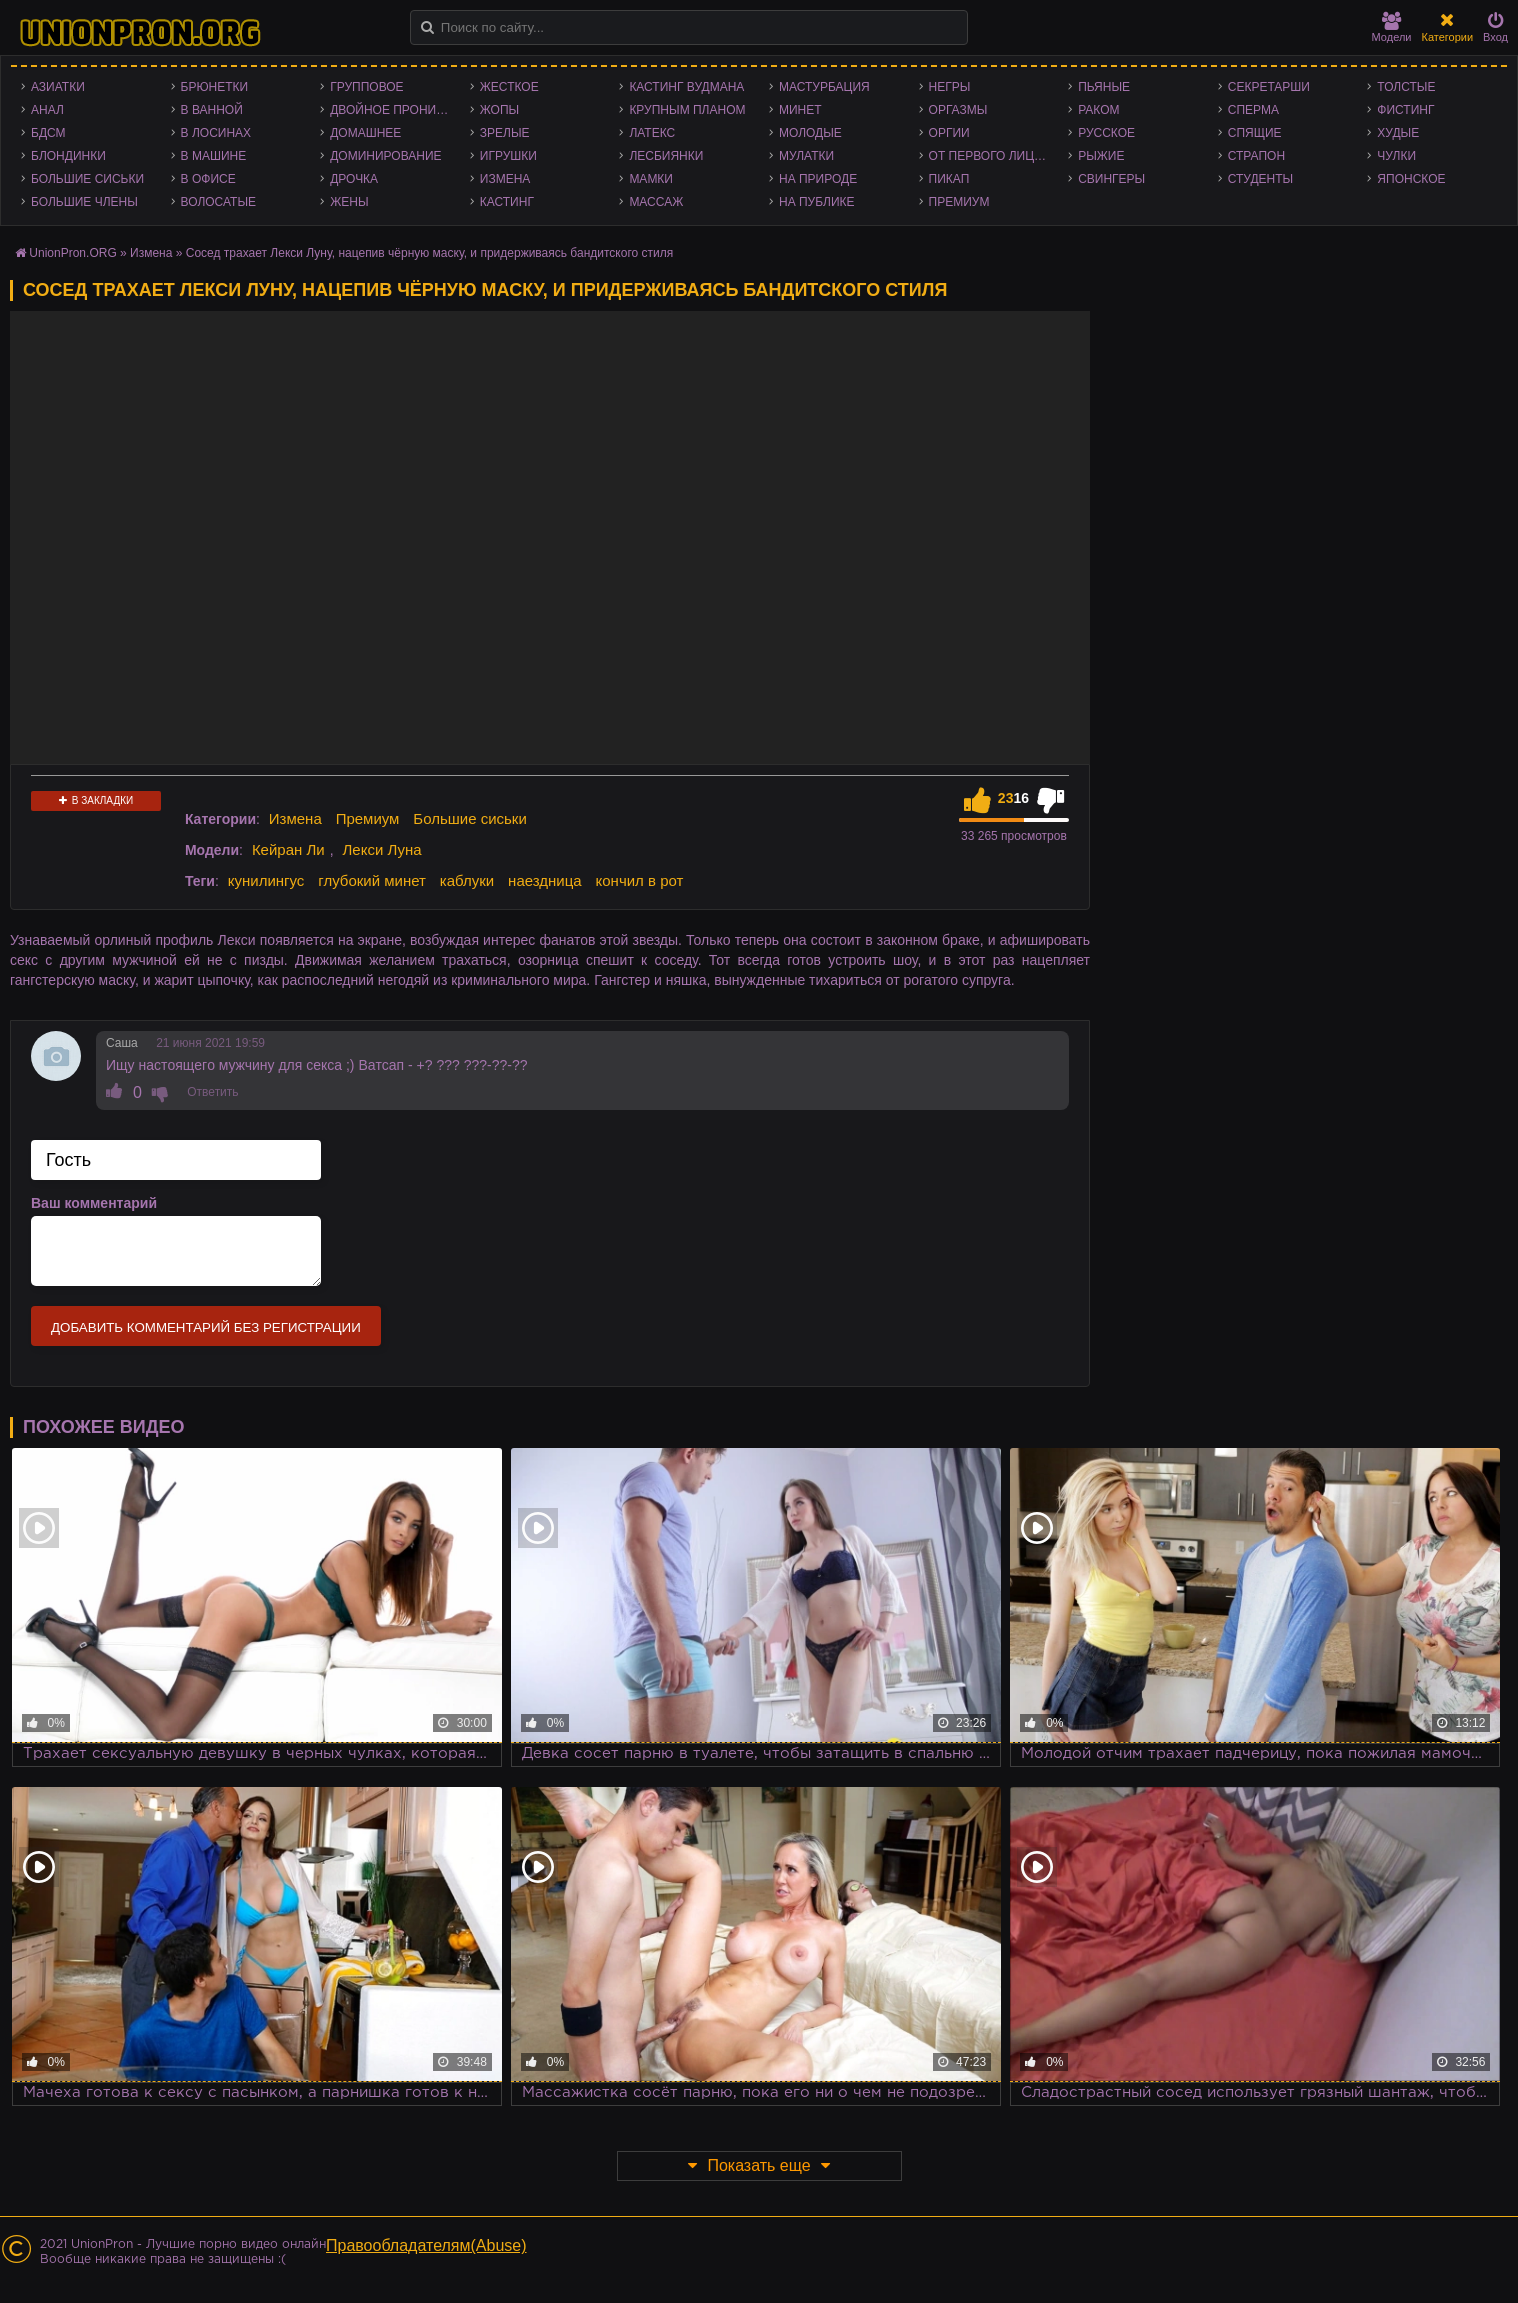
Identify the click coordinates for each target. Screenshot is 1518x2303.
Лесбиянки (666, 156)
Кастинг (507, 202)
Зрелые (505, 133)
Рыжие (1101, 156)
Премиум (959, 202)
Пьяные (1104, 87)
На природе (818, 179)
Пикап (949, 179)
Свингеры (1111, 179)
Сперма (1253, 110)
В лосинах (216, 133)
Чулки (1396, 156)
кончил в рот (640, 880)
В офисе (208, 179)
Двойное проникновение (395, 110)
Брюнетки (215, 87)
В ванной (212, 110)
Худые (1398, 133)
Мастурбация (824, 87)
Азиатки (58, 87)
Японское (1411, 179)
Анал (47, 110)
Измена (505, 179)
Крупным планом (687, 110)
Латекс (652, 133)
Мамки (651, 179)
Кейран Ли (288, 849)
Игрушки (508, 156)
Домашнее (365, 133)
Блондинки (68, 156)
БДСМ (48, 133)
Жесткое (509, 87)
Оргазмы (958, 110)
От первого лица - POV (994, 156)
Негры (950, 87)
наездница (545, 880)
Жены (349, 202)
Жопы (499, 110)
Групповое (366, 87)
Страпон (1256, 156)
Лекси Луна (381, 849)
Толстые (1406, 87)
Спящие (1255, 133)
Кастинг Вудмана (686, 87)
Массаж (656, 202)
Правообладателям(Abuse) (426, 2245)
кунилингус (266, 880)
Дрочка (354, 179)
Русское (1106, 133)
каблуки (467, 880)
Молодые (810, 133)
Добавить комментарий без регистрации (206, 1327)
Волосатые (218, 202)
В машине (214, 156)
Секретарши (1269, 87)
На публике (817, 202)
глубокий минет (372, 880)
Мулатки (806, 156)
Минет (800, 110)
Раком (1098, 110)
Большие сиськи (87, 179)
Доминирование (385, 156)
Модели (1392, 27)
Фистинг (1405, 110)
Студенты (1260, 179)
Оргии (949, 133)
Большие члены (84, 202)
